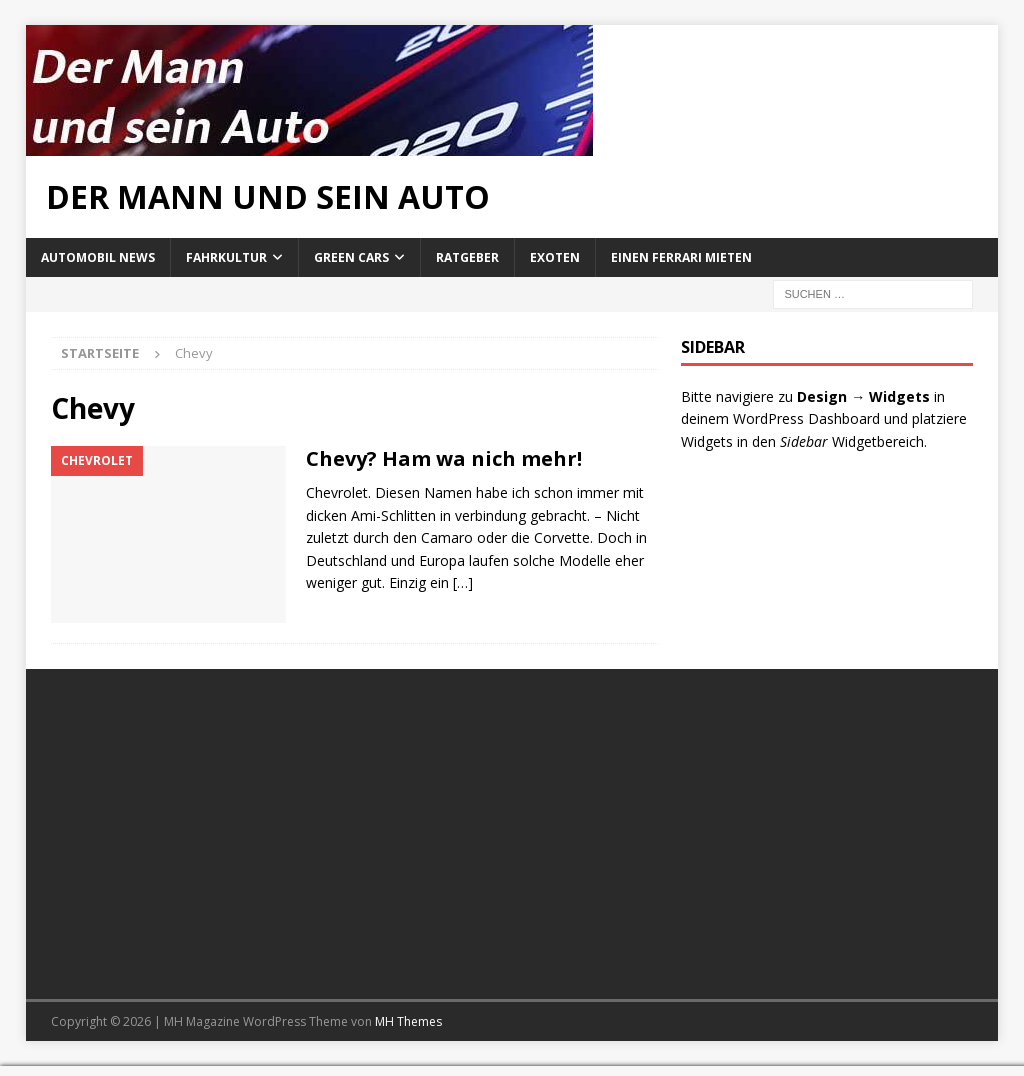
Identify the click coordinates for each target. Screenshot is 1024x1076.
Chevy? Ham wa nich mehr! (444, 458)
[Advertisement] (276, 834)
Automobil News (98, 257)
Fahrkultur (226, 257)
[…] (463, 582)
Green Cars (351, 257)
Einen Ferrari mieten (681, 257)
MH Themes (408, 1021)
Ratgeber (467, 257)
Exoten (555, 257)
